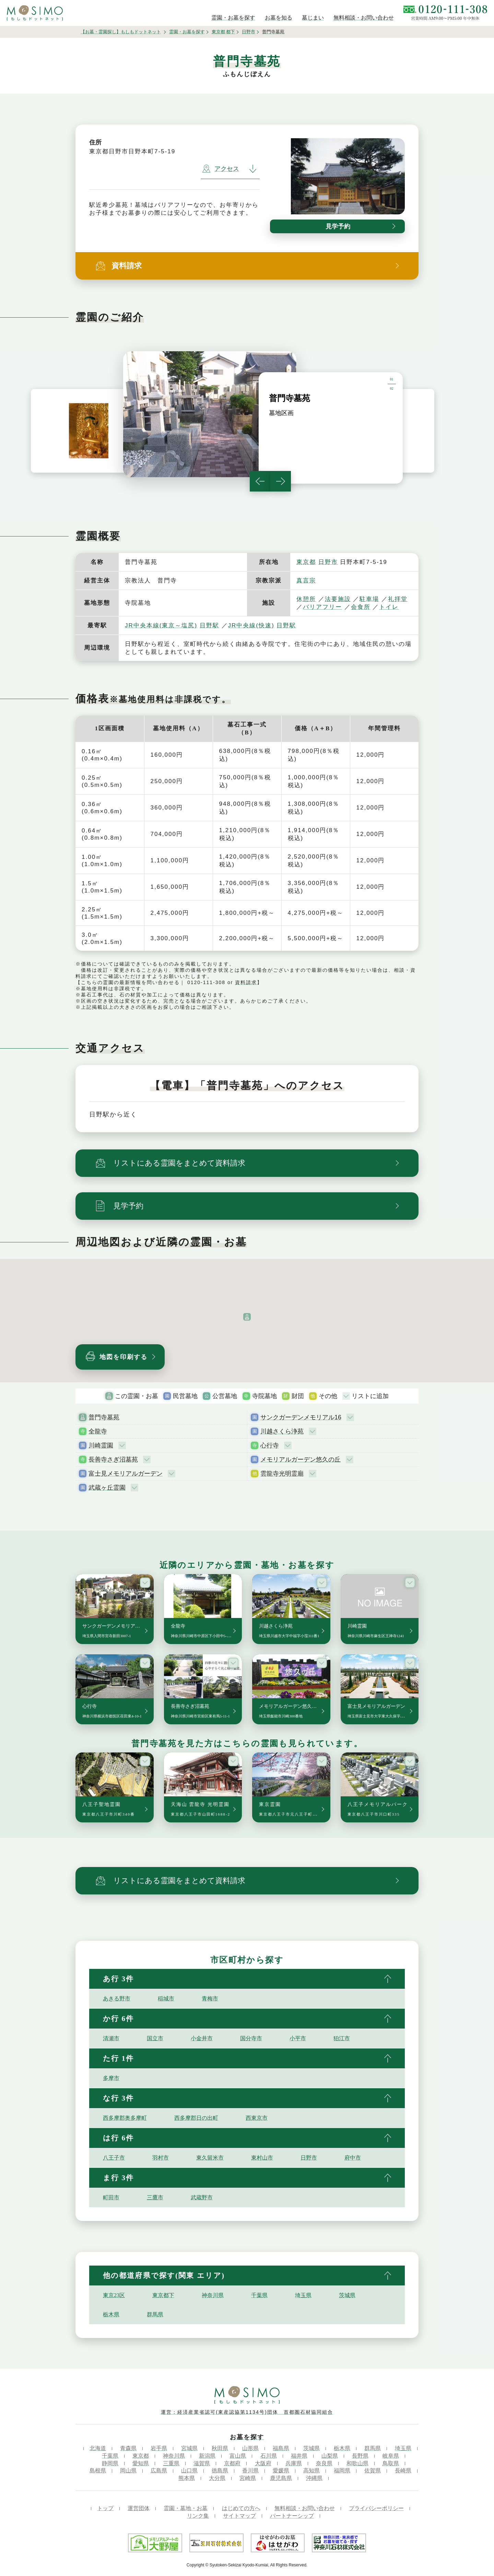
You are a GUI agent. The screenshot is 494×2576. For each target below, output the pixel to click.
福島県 (281, 2448)
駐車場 (369, 599)
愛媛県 (281, 2470)
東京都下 (163, 2295)
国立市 (155, 2038)
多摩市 (111, 2078)
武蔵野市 (202, 2197)
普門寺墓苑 (104, 1417)
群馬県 (155, 2314)
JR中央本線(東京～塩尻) (161, 625)
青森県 (128, 2448)
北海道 (98, 2448)
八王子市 (114, 2158)
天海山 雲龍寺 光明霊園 (201, 1809)
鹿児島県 (281, 2478)
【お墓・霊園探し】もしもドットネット (121, 31)
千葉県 (259, 2295)
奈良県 (324, 2463)
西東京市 (257, 2118)
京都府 (232, 2463)
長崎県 (403, 2470)
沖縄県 (314, 2478)
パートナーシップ (292, 2516)
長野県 (360, 2456)
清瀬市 (111, 2038)
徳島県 (220, 2470)
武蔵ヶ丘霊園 (107, 1487)
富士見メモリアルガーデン (126, 1473)
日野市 (248, 31)
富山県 (238, 2456)
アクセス (220, 169)
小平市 (298, 2038)
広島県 (159, 2470)
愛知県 (140, 2463)
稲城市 (166, 1998)
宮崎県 (247, 2478)
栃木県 (111, 2314)
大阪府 (263, 2463)
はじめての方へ (241, 2508)
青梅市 (210, 1998)
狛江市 (341, 2038)
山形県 (250, 2448)
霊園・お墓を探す (187, 31)
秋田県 (220, 2448)
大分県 (217, 2478)
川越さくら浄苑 (282, 1431)
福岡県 (342, 2470)
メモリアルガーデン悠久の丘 (300, 1459)
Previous (260, 481)
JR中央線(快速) (251, 625)
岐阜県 (391, 2456)
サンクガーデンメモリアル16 (300, 1417)
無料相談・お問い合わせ (304, 2508)
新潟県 (207, 2456)
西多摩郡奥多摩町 (125, 2118)
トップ (105, 2508)
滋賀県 (201, 2463)
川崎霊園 (101, 1445)
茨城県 (347, 2295)
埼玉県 (303, 2295)
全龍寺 (98, 1431)
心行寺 (269, 1445)
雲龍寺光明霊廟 (282, 1473)
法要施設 (338, 599)
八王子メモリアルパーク (378, 1809)
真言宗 (306, 580)
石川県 (268, 2456)
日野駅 (209, 625)
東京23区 (114, 2295)
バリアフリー (322, 607)
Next (280, 481)
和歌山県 (357, 2463)
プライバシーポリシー (376, 2508)
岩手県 (159, 2448)
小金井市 (202, 2038)
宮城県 (189, 2448)
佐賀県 (372, 2470)
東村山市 (262, 2158)
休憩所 (306, 599)
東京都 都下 (223, 31)
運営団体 (139, 2508)
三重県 (171, 2463)
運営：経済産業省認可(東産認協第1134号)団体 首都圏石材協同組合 (247, 2412)
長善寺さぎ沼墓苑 (113, 1459)
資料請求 (246, 982)
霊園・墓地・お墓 (186, 2508)
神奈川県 (213, 2295)
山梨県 (329, 2456)
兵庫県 (293, 2463)
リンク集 (198, 2516)
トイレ (389, 607)
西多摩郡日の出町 (196, 2118)
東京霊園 (294, 1809)
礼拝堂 (398, 599)
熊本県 (186, 2478)
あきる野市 (116, 1998)
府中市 (352, 2158)
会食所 (360, 607)
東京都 (306, 562)
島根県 (98, 2470)
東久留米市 (210, 2158)
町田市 (111, 2197)
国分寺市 (251, 2038)
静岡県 (110, 2463)
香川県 (250, 2470)
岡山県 (128, 2470)
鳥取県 (391, 2463)
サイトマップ (239, 2516)
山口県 (189, 2470)
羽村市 (160, 2158)
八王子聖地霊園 (108, 1809)
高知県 (311, 2470)
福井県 (299, 2456)
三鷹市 (155, 2197)
